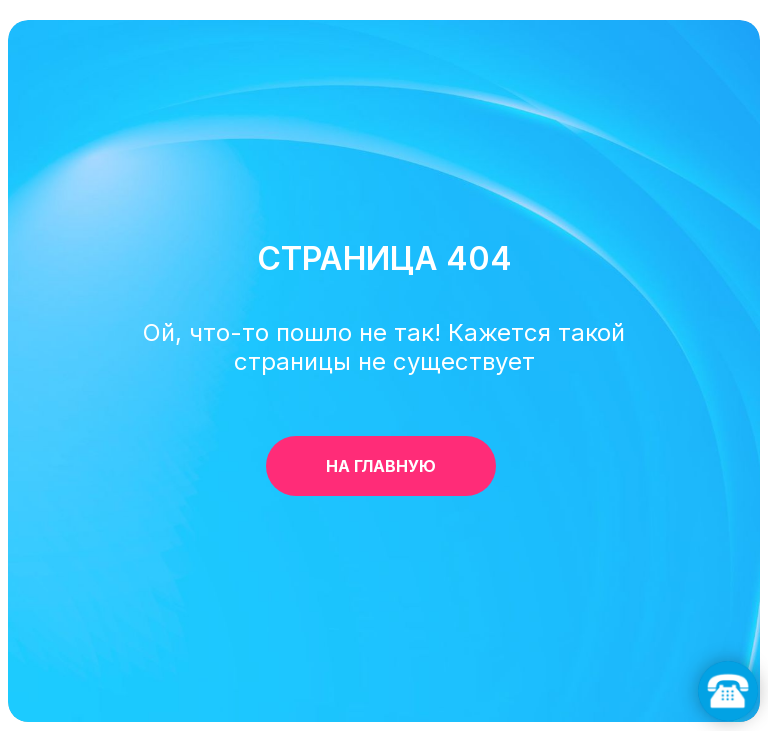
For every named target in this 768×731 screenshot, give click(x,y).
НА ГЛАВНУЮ (411, 466)
